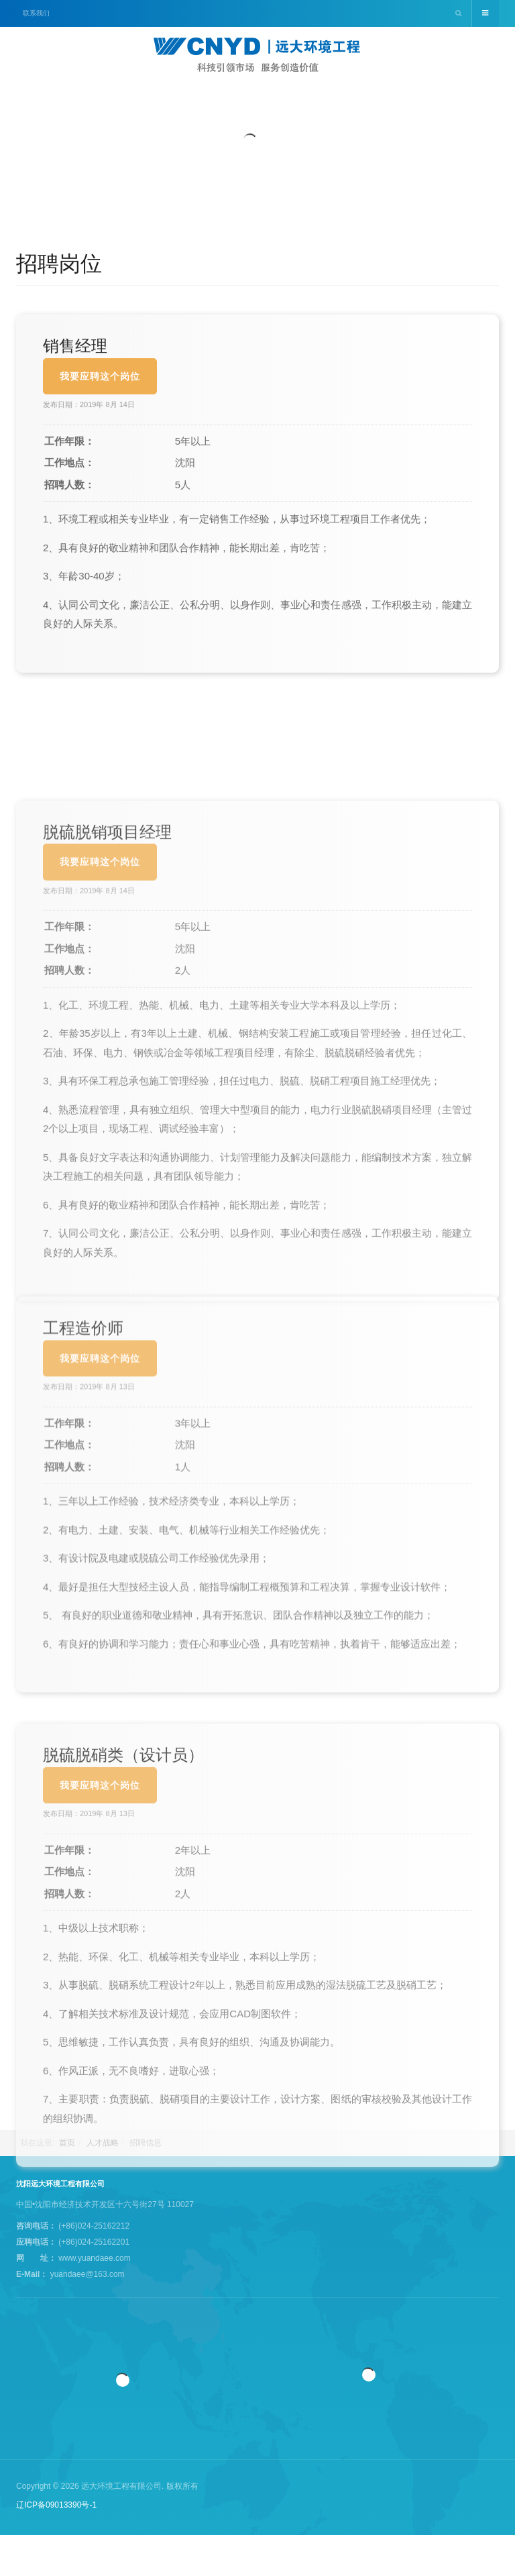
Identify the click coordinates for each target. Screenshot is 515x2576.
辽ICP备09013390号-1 (56, 2505)
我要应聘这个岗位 (100, 426)
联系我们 (36, 13)
